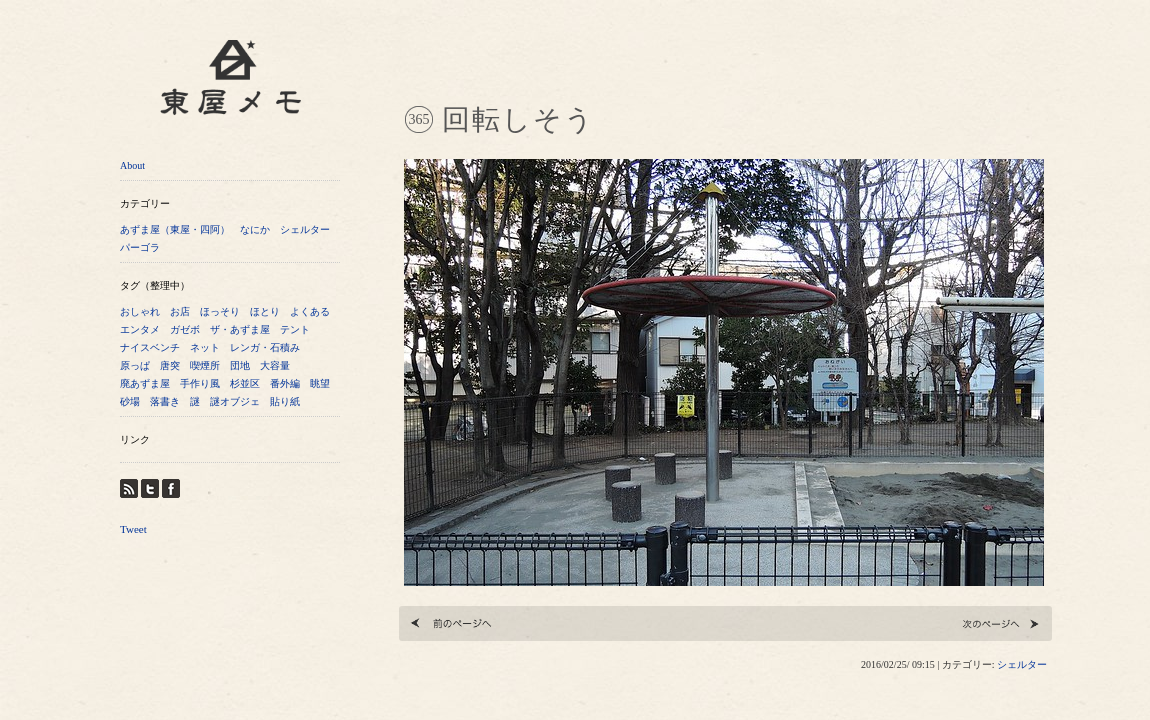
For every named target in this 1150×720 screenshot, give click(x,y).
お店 (180, 311)
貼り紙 (285, 401)
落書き (165, 401)
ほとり (265, 311)
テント (295, 329)
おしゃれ (140, 311)
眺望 (320, 383)
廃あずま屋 (145, 383)
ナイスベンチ (150, 347)
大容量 (275, 365)
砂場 (130, 401)
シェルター (305, 229)
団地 (240, 365)
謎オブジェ (235, 401)
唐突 (170, 365)
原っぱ (135, 365)
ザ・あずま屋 (240, 329)
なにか (255, 229)
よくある (310, 311)
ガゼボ (185, 329)
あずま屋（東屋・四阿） (175, 229)
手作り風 (200, 383)
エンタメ (140, 329)
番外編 (285, 383)
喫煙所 (205, 365)
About (132, 165)
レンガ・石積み (265, 347)
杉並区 (245, 383)
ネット (205, 347)
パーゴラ (140, 247)
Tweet (133, 529)
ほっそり (220, 311)
